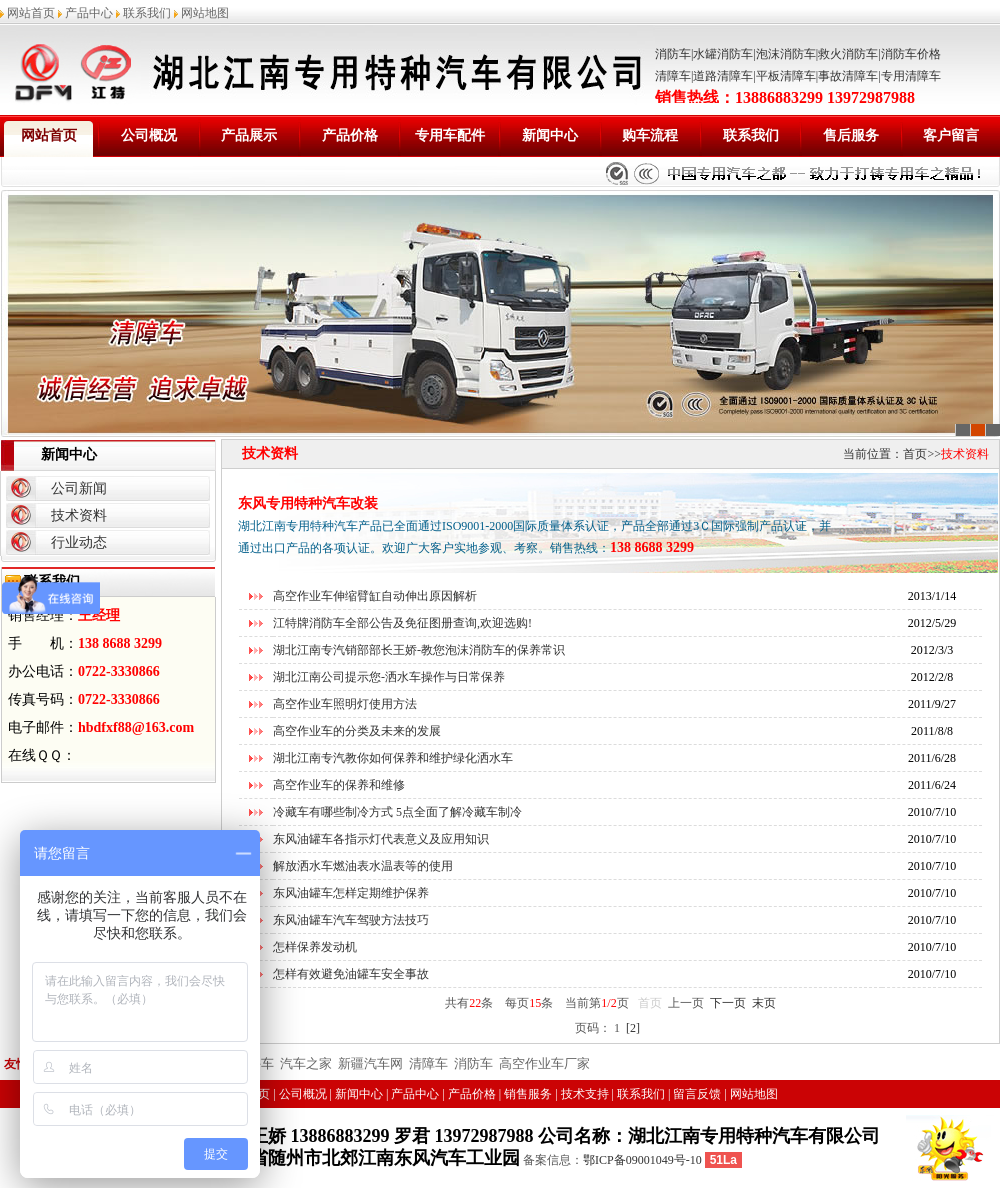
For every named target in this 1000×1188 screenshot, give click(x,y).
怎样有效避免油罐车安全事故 (351, 974)
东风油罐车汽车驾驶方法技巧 (351, 920)
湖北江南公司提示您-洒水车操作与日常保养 (389, 677)
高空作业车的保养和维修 (339, 785)
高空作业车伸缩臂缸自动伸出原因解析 (375, 596)
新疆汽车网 (370, 1063)
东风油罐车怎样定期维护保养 (351, 893)
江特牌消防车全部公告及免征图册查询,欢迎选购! (402, 623)
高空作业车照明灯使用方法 (345, 704)
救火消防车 (848, 54)
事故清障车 (848, 76)
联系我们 (147, 13)
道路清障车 (723, 76)
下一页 (728, 1003)
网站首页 (31, 13)
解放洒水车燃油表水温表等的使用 (363, 866)
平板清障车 (786, 76)
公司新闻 (79, 488)
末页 (764, 1003)
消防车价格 (911, 54)
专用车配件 (450, 135)
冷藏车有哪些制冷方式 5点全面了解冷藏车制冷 (397, 812)
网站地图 (205, 13)
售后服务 (851, 135)
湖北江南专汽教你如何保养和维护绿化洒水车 (393, 758)
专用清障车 (911, 76)
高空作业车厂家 (544, 1063)
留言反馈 (697, 1094)
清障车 (673, 76)
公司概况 (149, 135)
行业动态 (79, 542)
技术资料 (79, 515)
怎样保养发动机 (315, 947)
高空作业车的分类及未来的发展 (357, 731)
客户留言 (951, 135)
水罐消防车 (723, 54)
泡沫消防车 (786, 54)
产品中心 (89, 13)
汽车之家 (306, 1063)
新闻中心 (550, 135)
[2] (633, 1028)
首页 (915, 454)
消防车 (673, 54)
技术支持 (585, 1094)
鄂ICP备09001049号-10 (642, 1160)
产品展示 (249, 135)
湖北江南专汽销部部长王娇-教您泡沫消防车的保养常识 (419, 650)
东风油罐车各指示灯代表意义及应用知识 (381, 839)
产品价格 (350, 135)
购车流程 (650, 135)
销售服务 (528, 1094)
